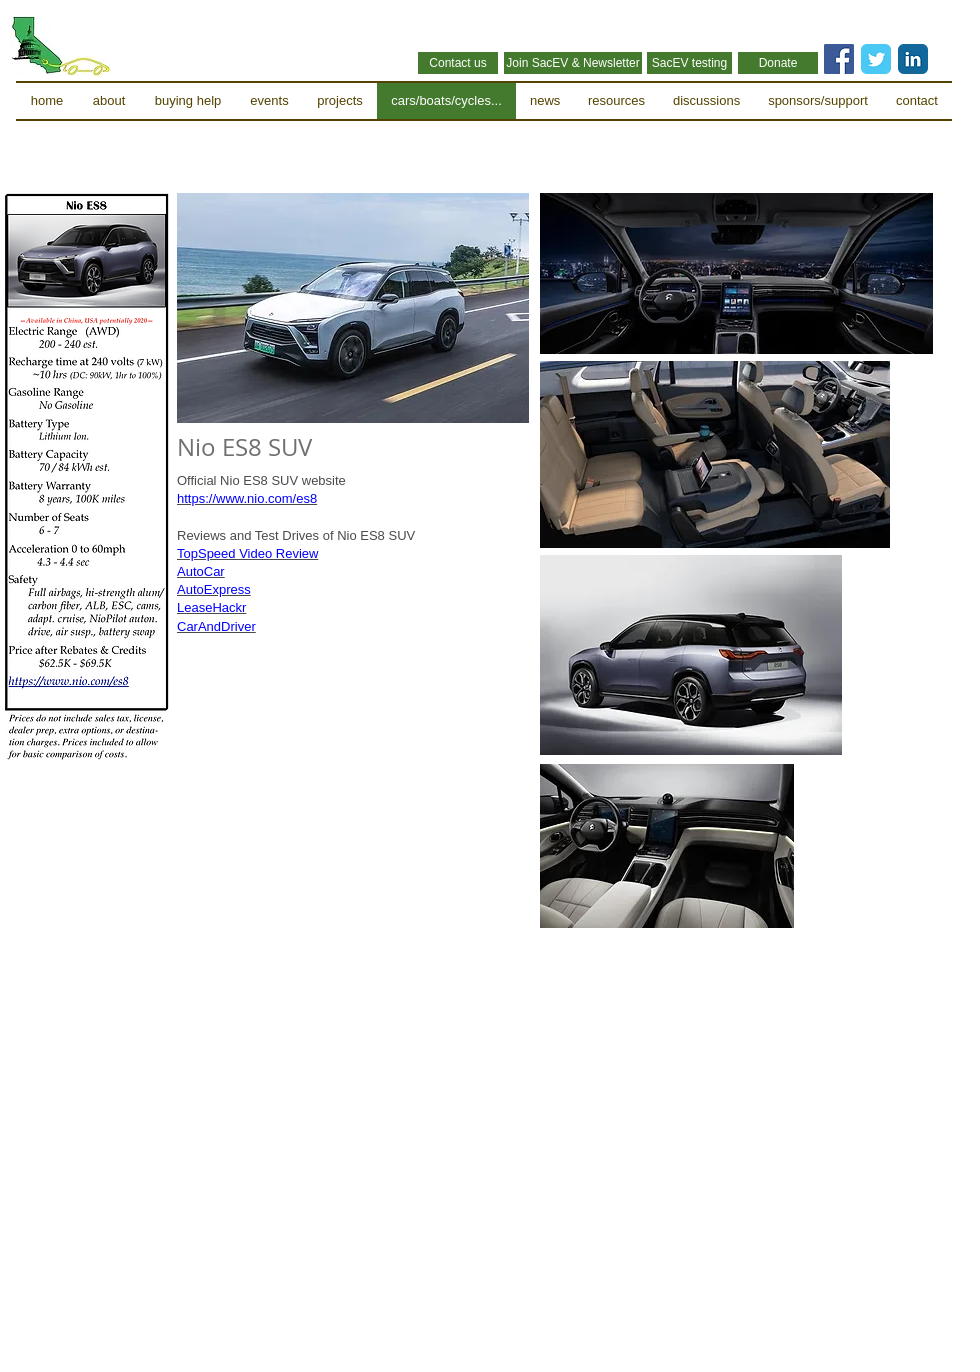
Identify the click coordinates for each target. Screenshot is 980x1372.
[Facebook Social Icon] (839, 59)
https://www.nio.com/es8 (247, 498)
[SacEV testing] (689, 63)
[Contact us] (458, 63)
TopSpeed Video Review (247, 553)
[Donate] (778, 63)
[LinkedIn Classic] (913, 59)
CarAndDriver (216, 626)
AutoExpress (214, 589)
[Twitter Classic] (876, 59)
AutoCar (201, 571)
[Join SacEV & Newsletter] (573, 63)
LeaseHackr (211, 607)
